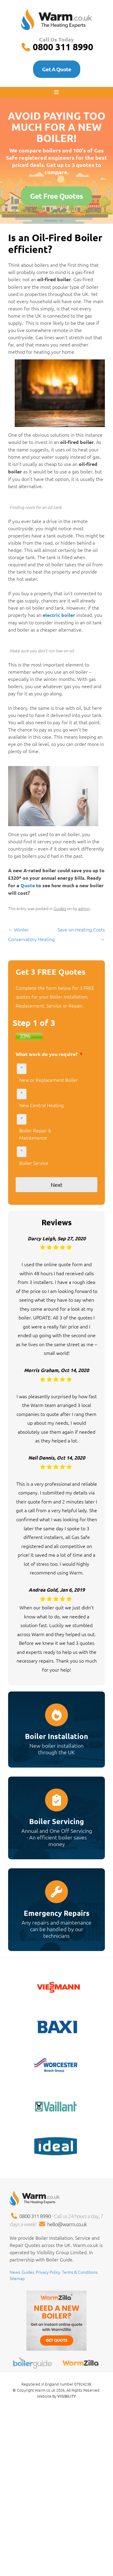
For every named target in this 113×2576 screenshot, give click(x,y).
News (15, 2272)
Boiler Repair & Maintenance (35, 1134)
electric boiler (58, 615)
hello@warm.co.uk (67, 2224)
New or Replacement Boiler (48, 1079)
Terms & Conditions (80, 2272)
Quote (27, 885)
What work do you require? (49, 1054)
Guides (59, 908)
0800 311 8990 (63, 46)
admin (84, 908)
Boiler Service (33, 1162)
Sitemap (17, 2278)
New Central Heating (41, 1105)
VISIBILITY (66, 2396)
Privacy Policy (48, 2272)
